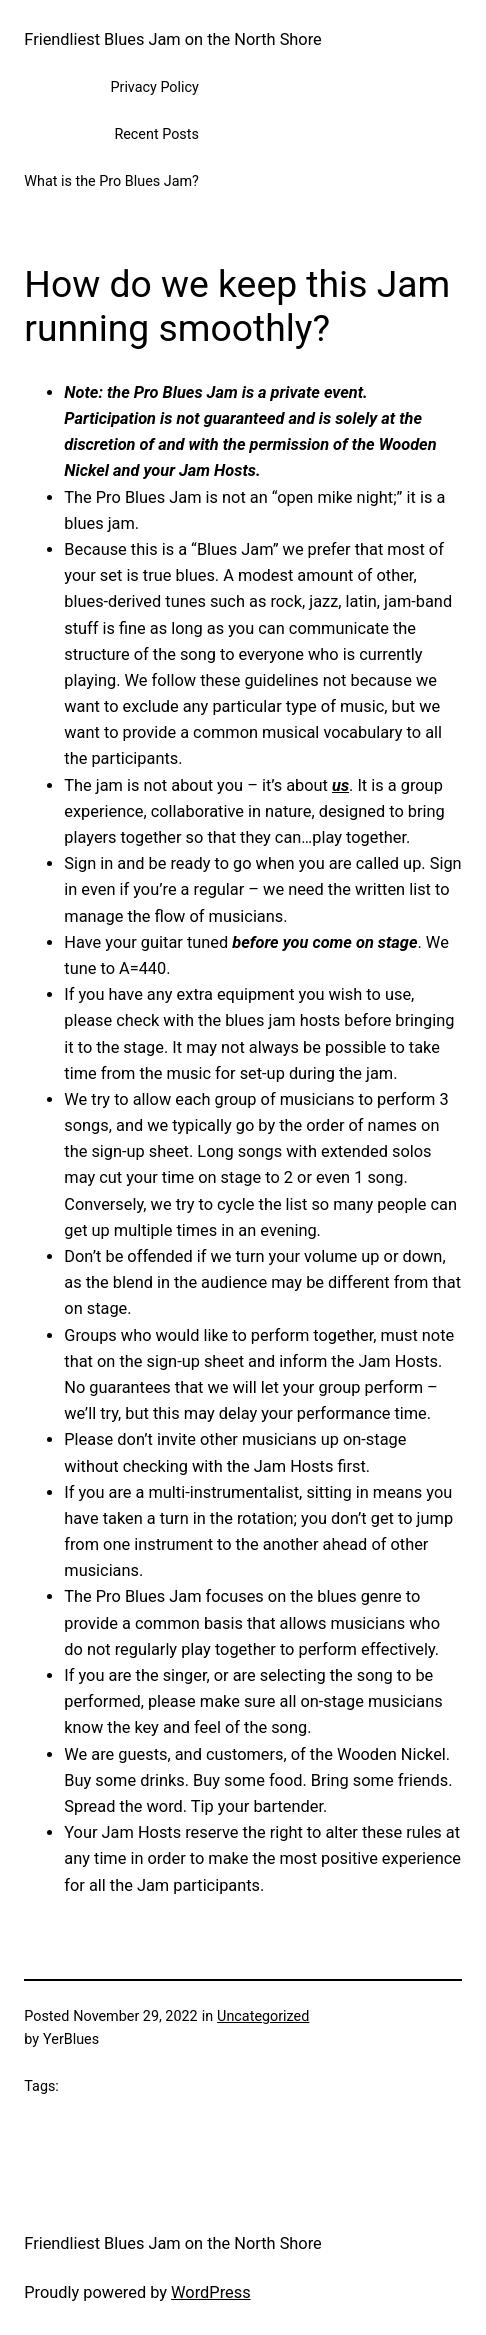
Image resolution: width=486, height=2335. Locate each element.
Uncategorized (263, 2016)
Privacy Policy (154, 87)
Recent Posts (156, 134)
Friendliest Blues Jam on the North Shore (172, 39)
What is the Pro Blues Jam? (111, 181)
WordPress (211, 2292)
